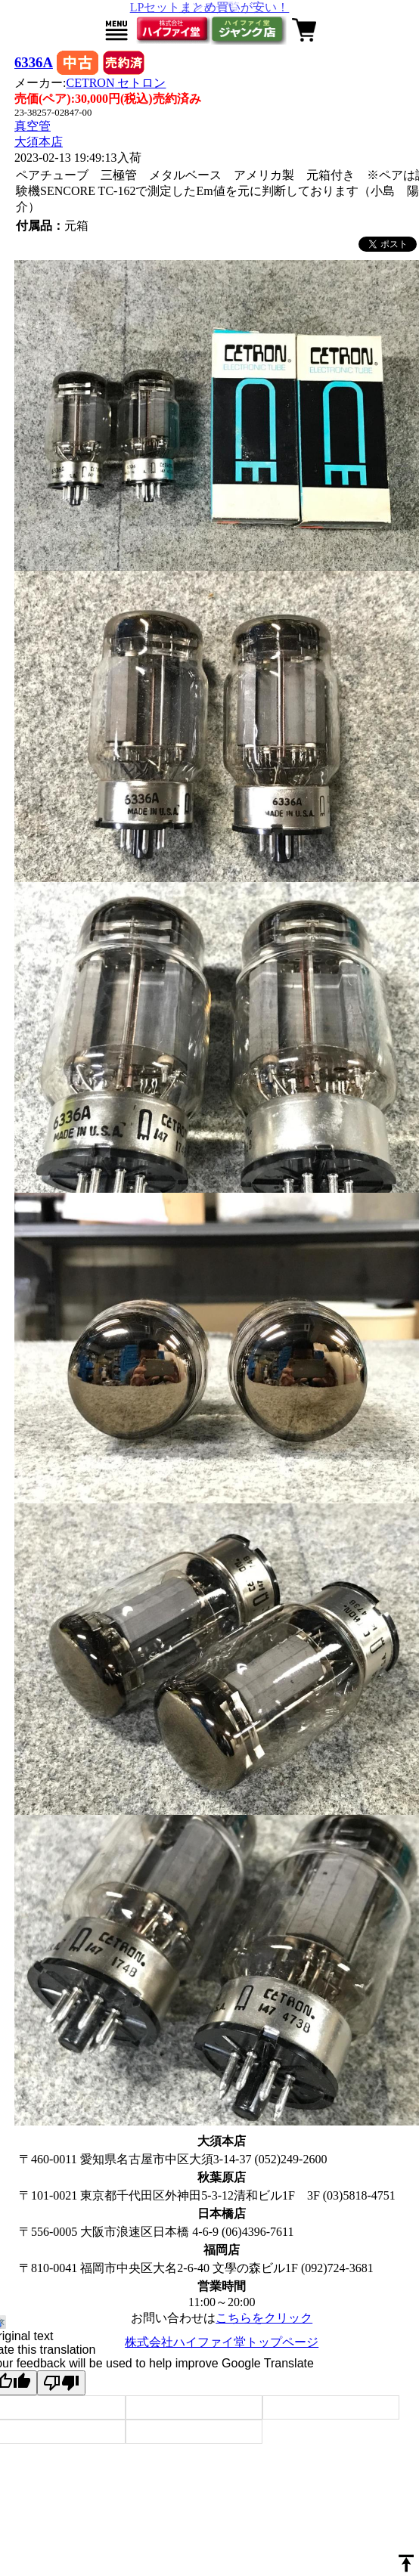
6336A (33, 62)
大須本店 (38, 141)
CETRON (116, 82)
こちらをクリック (264, 2317)
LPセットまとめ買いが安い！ (210, 7)
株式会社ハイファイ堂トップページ (221, 2342)
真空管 (32, 125)
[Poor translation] (61, 2382)
